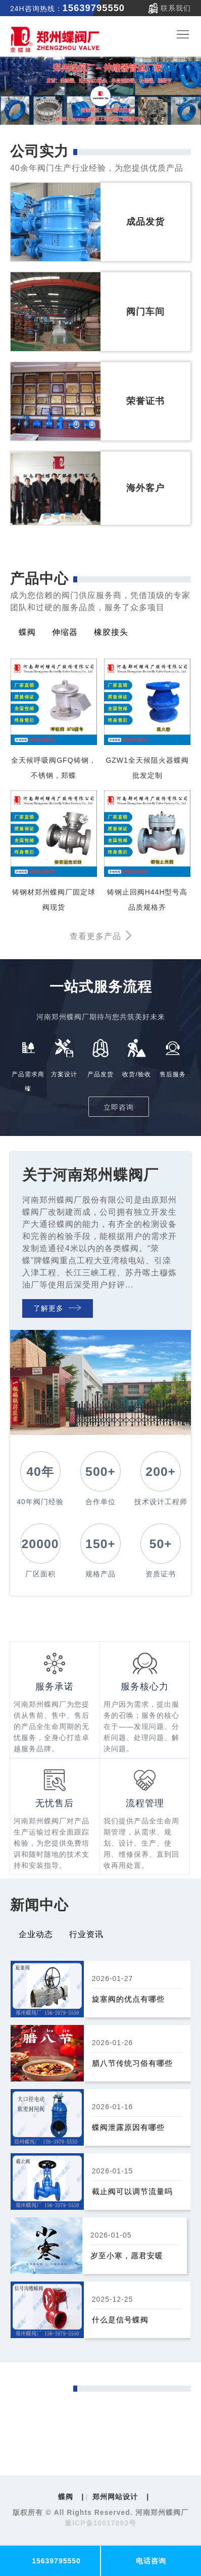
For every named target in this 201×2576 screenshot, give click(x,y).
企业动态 (36, 1934)
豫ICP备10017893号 (100, 2523)
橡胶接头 (111, 632)
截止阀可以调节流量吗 (132, 2191)
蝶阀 (27, 632)
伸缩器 (65, 632)
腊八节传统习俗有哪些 (132, 2063)
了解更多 (57, 1308)
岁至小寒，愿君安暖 (126, 2255)
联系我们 (176, 8)
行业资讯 (86, 1934)
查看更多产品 (101, 936)
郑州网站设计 (115, 2497)
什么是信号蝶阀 (120, 2319)
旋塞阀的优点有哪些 (128, 1999)
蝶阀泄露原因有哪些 (128, 2127)
